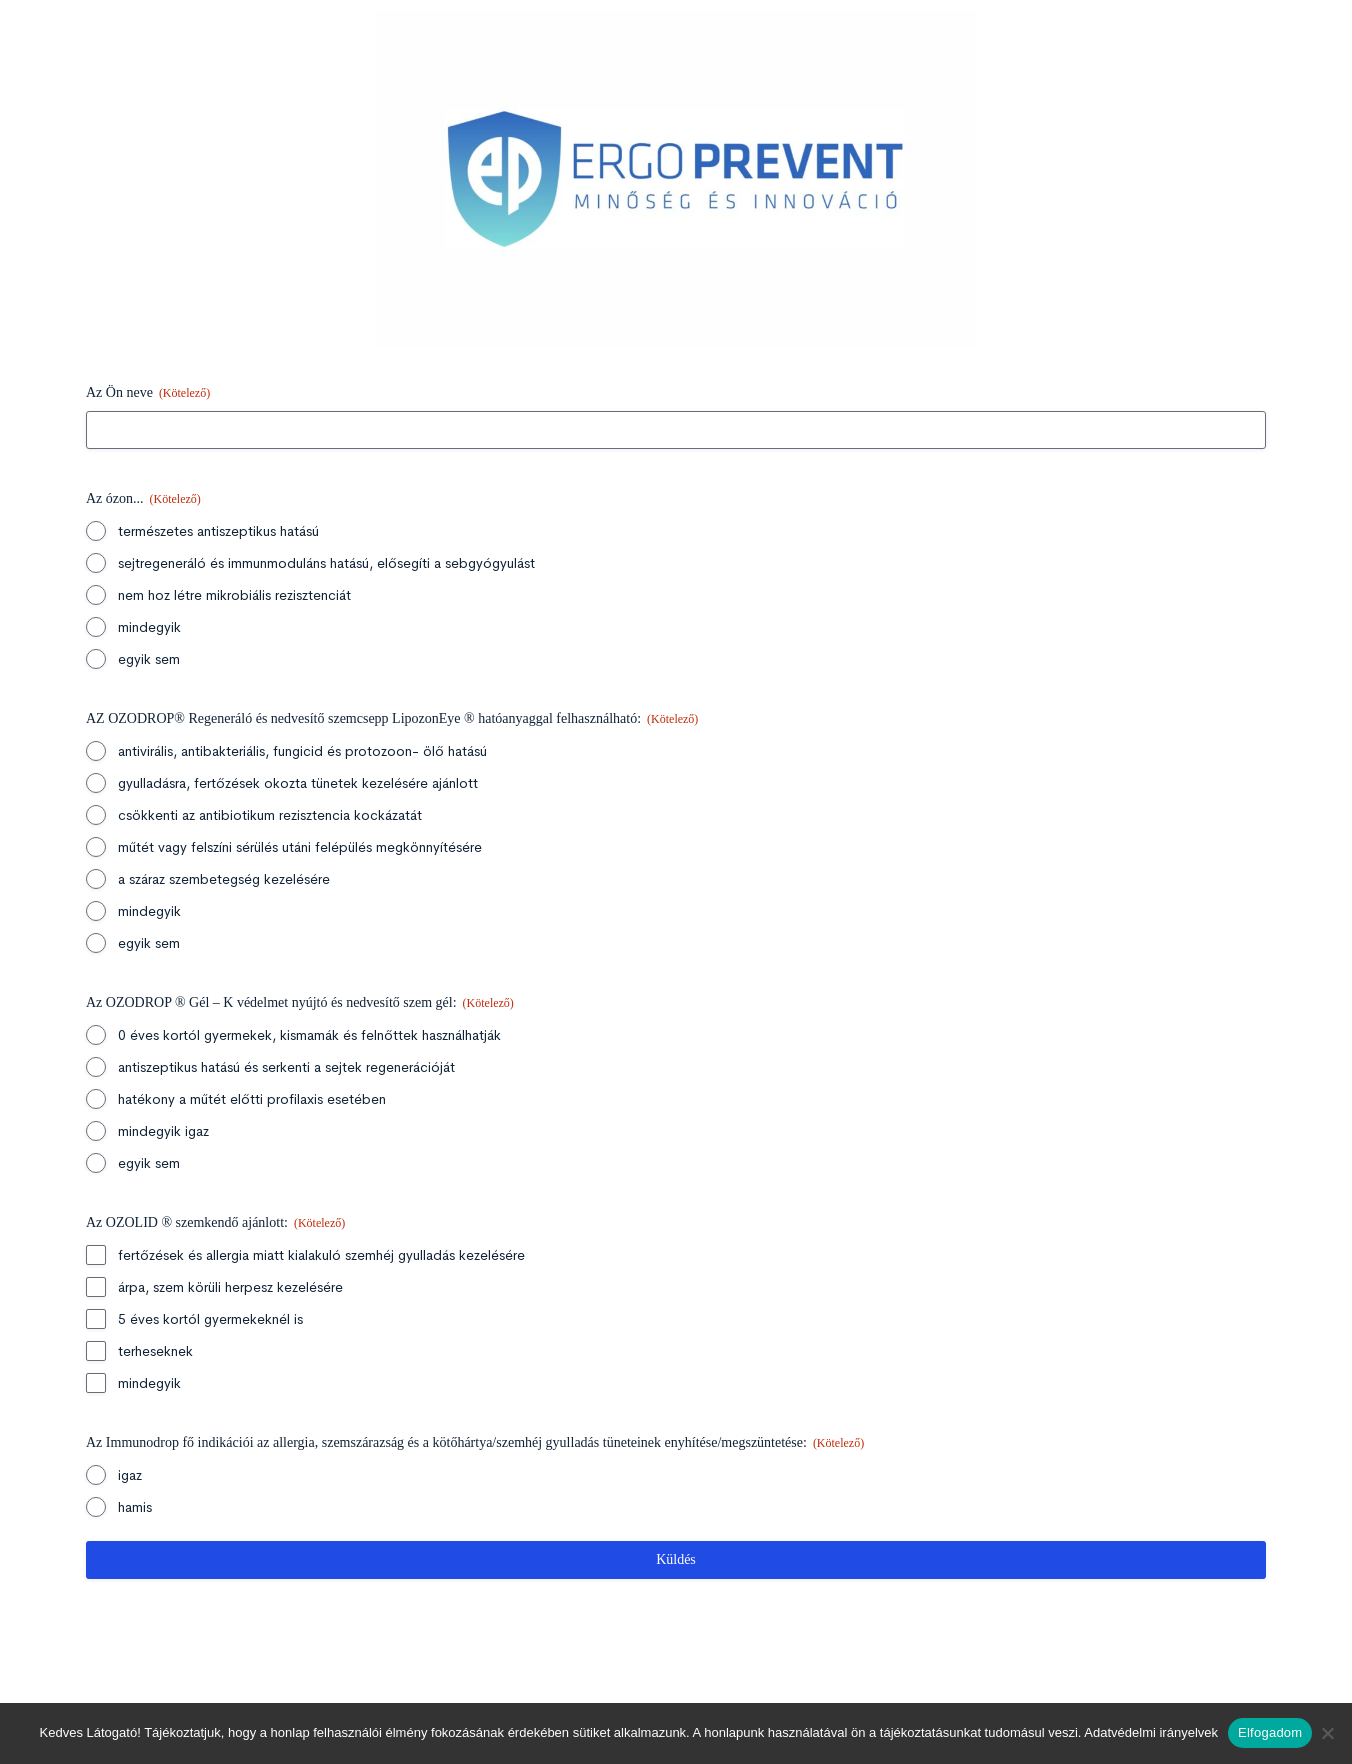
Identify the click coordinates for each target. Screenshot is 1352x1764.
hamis (135, 1507)
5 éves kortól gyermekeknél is (210, 1319)
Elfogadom (1270, 1732)
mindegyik (149, 627)
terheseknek (155, 1351)
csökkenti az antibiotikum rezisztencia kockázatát (270, 815)
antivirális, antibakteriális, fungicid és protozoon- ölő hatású (302, 751)
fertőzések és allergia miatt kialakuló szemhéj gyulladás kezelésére (321, 1255)
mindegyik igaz (163, 1131)
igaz (130, 1475)
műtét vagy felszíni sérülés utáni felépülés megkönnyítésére (300, 847)
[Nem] (1327, 1733)
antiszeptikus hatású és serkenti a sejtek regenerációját (286, 1067)
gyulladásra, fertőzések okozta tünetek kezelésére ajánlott (298, 783)
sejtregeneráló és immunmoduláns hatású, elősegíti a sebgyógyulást (326, 563)
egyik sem (149, 659)
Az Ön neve (148, 393)
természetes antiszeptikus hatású (218, 531)
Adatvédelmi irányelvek (1151, 1732)
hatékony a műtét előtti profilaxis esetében (252, 1099)
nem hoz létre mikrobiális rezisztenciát (234, 595)
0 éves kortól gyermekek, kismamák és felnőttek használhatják (309, 1035)
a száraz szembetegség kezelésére (224, 879)
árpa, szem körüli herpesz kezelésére (230, 1287)
